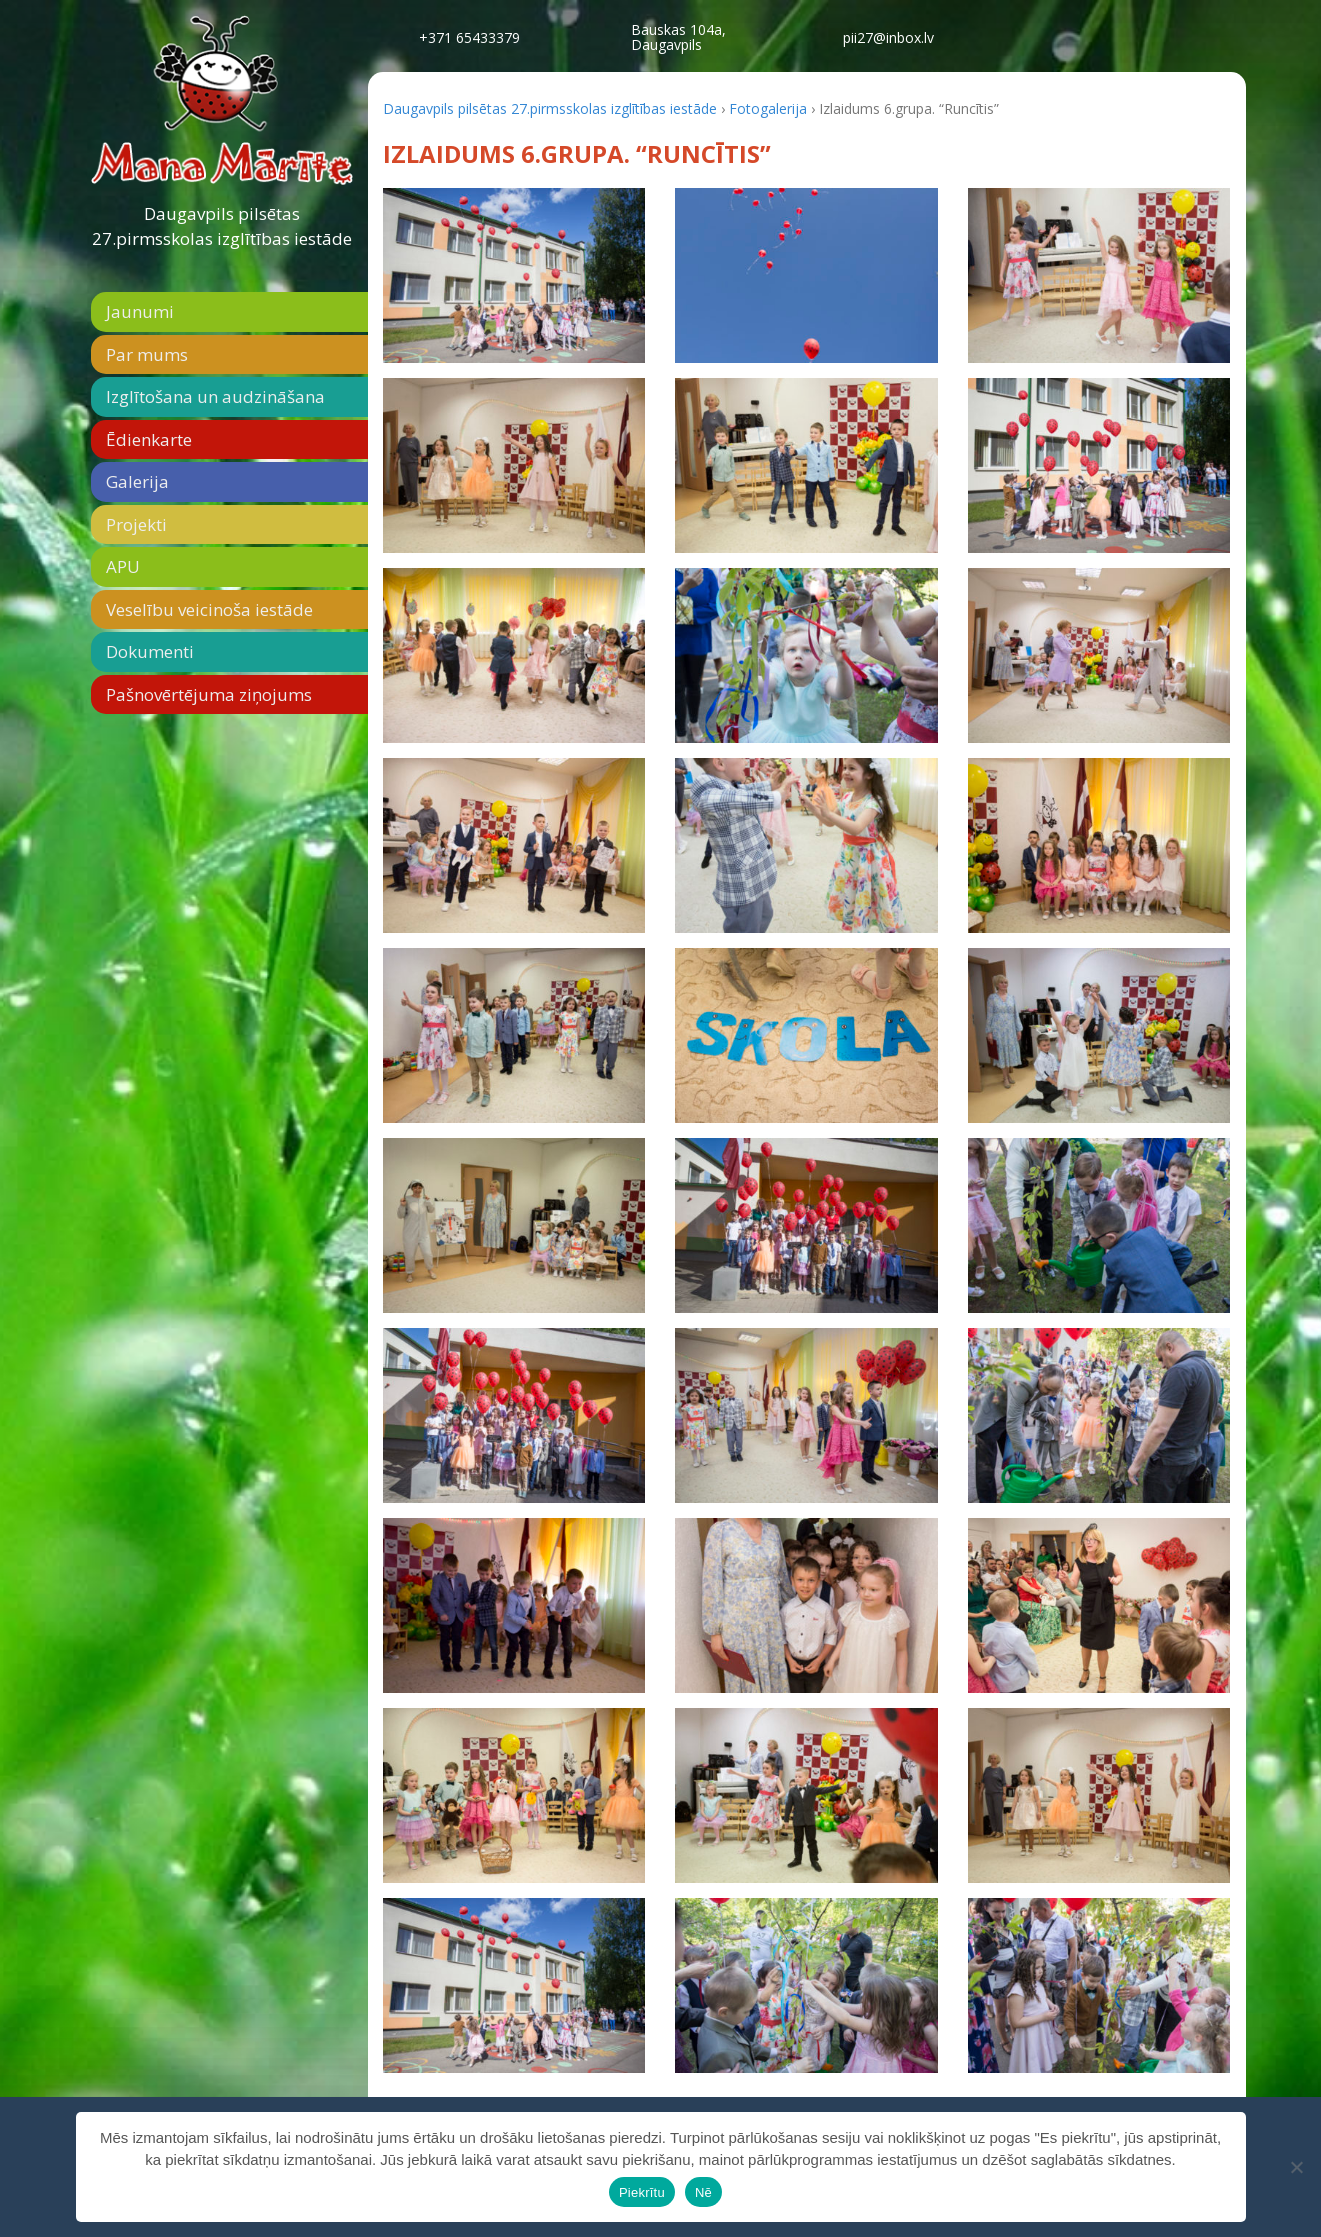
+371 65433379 (469, 37)
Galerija (137, 481)
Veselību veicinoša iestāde (209, 609)
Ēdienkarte (149, 439)
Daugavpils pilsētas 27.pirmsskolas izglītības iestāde (222, 226)
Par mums (147, 354)
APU (123, 566)
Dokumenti (150, 651)
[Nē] (1296, 2167)
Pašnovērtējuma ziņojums (209, 694)
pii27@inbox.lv (888, 37)
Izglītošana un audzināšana (215, 396)
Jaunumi (140, 311)
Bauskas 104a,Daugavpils (678, 37)
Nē (703, 2192)
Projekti (136, 524)
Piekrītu (642, 2192)
